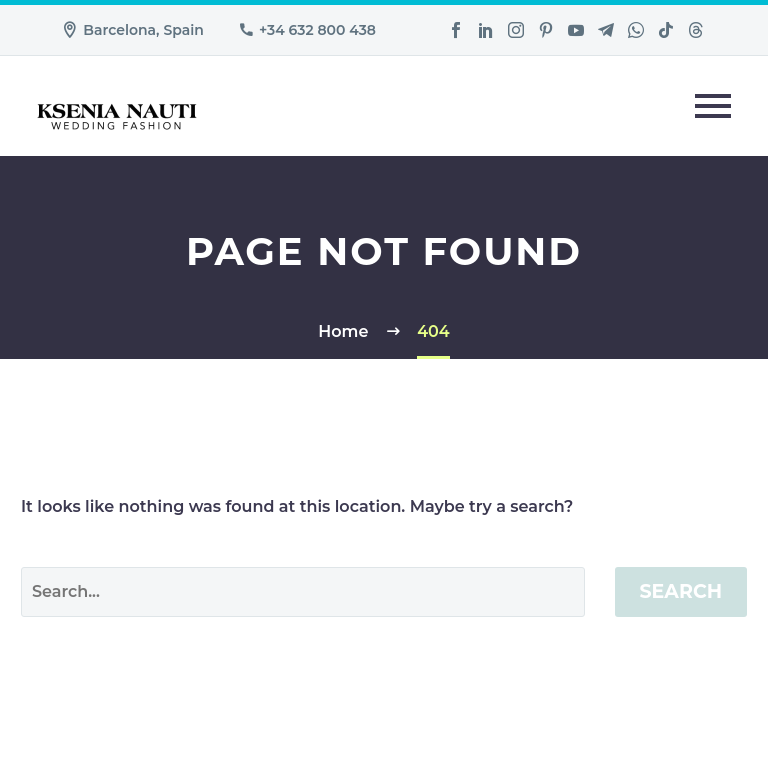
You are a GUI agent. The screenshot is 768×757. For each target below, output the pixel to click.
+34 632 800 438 (317, 30)
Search (681, 591)
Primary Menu (713, 106)
